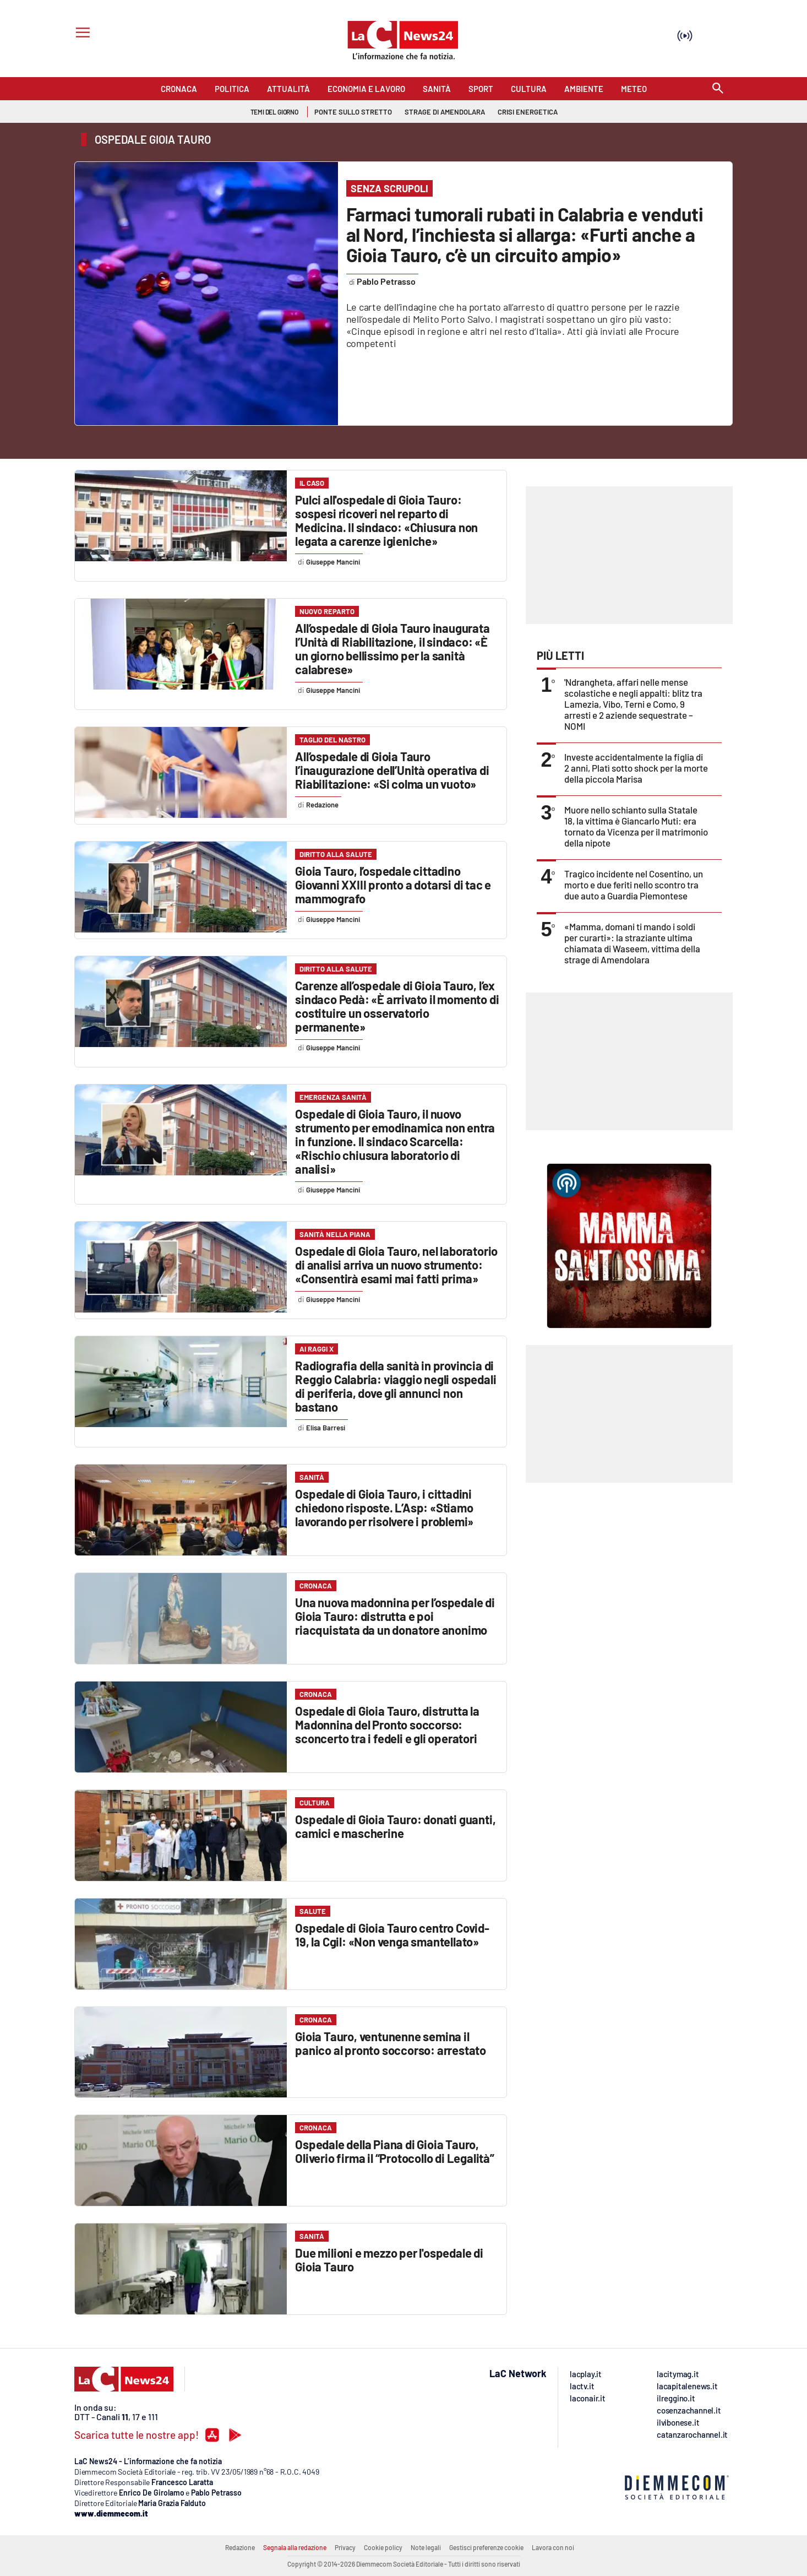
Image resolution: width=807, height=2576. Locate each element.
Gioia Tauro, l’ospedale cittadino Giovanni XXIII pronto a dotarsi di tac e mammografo (393, 884)
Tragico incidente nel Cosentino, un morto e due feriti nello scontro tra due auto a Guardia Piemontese (633, 884)
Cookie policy (383, 2547)
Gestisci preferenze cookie (486, 2547)
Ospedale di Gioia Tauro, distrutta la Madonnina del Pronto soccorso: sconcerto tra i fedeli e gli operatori (387, 1724)
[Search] (717, 89)
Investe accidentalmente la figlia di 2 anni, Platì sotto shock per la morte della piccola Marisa (636, 767)
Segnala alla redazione (294, 2547)
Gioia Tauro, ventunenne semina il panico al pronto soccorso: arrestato (390, 2043)
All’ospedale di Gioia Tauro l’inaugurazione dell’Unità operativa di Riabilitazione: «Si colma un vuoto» (392, 770)
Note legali (426, 2547)
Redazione (240, 2547)
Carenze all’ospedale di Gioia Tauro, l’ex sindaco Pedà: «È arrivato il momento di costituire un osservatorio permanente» (397, 1006)
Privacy (345, 2547)
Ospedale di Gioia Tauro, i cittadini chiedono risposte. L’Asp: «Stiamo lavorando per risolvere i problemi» (384, 1507)
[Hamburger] (80, 34)
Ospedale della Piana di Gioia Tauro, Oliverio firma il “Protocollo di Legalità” (394, 2151)
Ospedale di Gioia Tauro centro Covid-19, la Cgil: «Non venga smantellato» (392, 1935)
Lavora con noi (553, 2547)
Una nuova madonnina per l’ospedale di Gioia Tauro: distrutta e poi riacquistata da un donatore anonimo (395, 1616)
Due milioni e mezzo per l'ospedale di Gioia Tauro (389, 2260)
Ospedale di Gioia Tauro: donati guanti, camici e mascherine (395, 1826)
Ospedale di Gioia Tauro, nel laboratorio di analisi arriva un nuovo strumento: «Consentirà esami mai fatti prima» (396, 1265)
